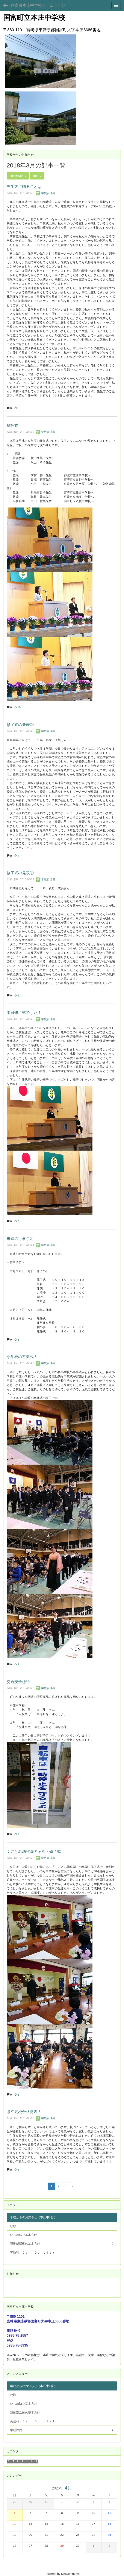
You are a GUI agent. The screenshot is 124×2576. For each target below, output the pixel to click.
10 (17, 707)
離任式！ (14, 425)
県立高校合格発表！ (24, 2112)
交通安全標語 (18, 1682)
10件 (37, 176)
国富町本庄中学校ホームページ (38, 5)
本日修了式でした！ (24, 1012)
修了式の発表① (20, 873)
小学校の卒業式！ (22, 1357)
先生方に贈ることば (24, 186)
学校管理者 (45, 193)
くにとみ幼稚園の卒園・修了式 (34, 1851)
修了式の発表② (20, 725)
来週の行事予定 (20, 1238)
